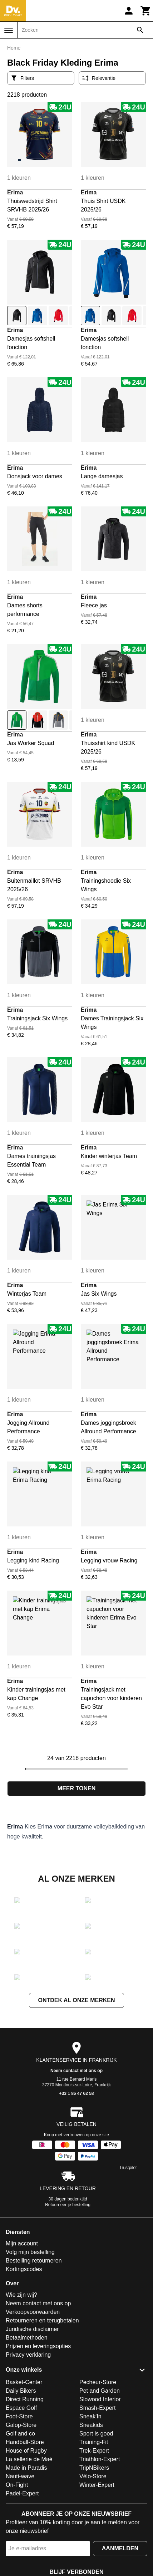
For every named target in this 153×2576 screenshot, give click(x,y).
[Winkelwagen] (146, 10)
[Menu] (8, 30)
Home (13, 48)
